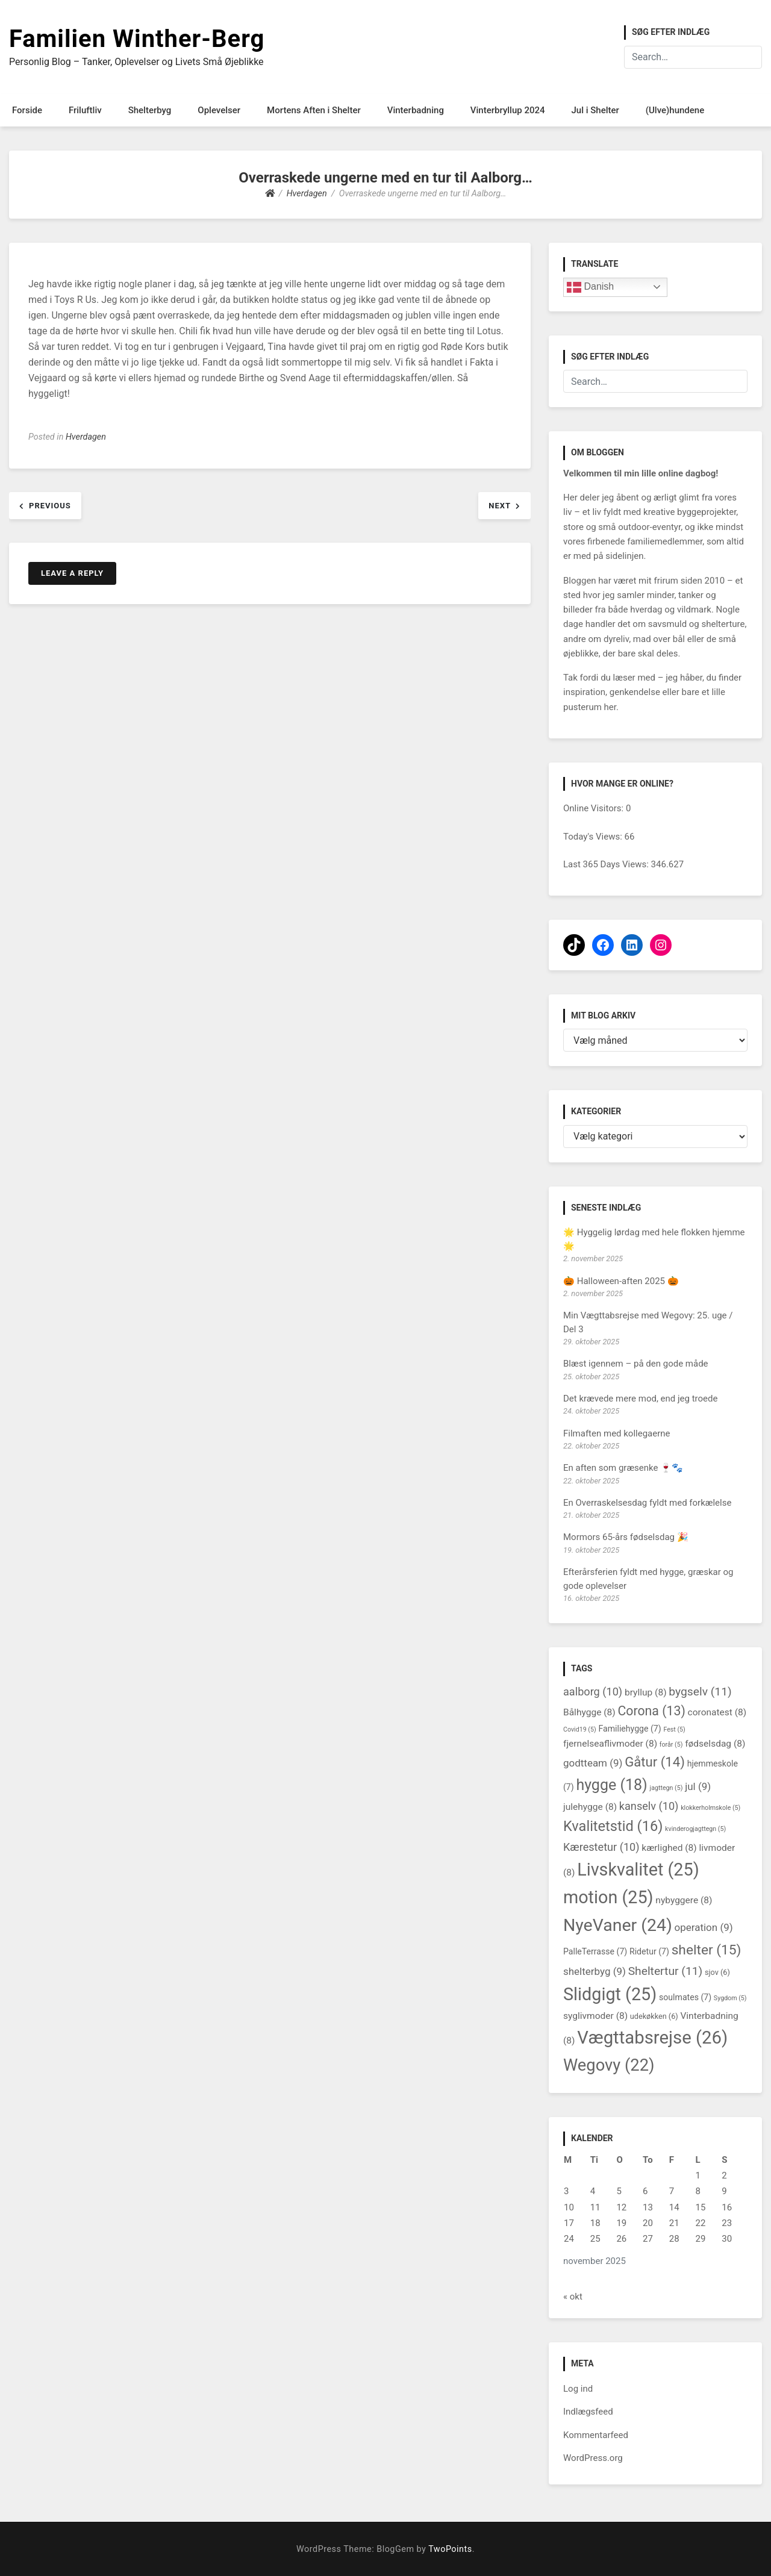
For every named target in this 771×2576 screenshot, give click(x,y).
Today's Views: (594, 836)
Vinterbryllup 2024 (507, 110)
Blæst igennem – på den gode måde (635, 1363)
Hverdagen (86, 437)
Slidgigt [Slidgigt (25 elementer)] (610, 1994)
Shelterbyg (150, 110)
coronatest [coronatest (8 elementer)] (717, 1712)
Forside (27, 110)
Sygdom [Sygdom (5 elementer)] (730, 1998)
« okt (572, 2296)
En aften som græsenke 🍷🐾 (623, 1467)
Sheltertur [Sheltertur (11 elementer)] (665, 1971)
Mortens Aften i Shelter (314, 110)
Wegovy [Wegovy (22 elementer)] (609, 2065)
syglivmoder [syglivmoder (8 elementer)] (595, 2015)
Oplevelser (219, 110)
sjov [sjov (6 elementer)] (717, 1972)
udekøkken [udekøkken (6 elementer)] (654, 2016)
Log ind (578, 2388)
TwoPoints (450, 2549)
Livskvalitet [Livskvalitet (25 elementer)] (638, 1869)
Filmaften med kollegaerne (616, 1433)
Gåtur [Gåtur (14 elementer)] (655, 1762)
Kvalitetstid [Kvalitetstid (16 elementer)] (613, 1826)
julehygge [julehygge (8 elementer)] (590, 1806)
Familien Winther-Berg (136, 39)
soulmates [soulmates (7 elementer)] (685, 1997)
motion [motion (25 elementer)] (608, 1897)
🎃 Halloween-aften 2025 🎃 (621, 1281)
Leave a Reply (72, 573)
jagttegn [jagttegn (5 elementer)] (666, 1788)
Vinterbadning (415, 110)
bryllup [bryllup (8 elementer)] (646, 1692)
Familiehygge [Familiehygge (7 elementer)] (629, 1728)
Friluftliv (85, 110)
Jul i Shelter (595, 110)
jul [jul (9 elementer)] (698, 1786)
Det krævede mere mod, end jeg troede (640, 1398)
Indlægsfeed (588, 2411)
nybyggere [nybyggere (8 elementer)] (683, 1900)
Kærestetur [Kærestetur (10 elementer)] (601, 1847)
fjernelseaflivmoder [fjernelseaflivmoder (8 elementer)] (610, 1743)
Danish (590, 287)
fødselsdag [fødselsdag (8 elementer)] (715, 1743)
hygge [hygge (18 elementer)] (611, 1785)
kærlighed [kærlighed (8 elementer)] (668, 1847)
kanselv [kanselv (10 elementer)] (649, 1806)
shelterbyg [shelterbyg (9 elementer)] (594, 1971)
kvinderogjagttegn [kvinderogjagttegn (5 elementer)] (695, 1829)
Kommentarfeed (595, 2435)
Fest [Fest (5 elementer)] (674, 1729)
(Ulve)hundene (675, 110)
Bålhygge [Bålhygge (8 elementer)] (589, 1712)
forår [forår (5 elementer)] (671, 1744)
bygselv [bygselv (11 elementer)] (700, 1691)
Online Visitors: (594, 808)
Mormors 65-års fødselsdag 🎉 (625, 1537)
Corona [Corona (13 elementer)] (651, 1710)
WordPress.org (593, 2458)
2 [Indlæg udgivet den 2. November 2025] (724, 2175)
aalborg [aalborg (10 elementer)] (592, 1691)
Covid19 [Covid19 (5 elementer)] (579, 1729)
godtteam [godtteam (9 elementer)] (592, 1763)
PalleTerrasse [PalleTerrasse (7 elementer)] (595, 1951)
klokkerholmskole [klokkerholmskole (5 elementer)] (710, 1808)
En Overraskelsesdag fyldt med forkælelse (647, 1502)
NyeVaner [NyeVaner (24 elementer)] (617, 1925)
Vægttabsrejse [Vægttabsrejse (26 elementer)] (652, 2037)
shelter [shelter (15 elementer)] (706, 1950)
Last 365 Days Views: (607, 864)
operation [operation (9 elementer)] (704, 1927)
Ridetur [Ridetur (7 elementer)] (649, 1951)
